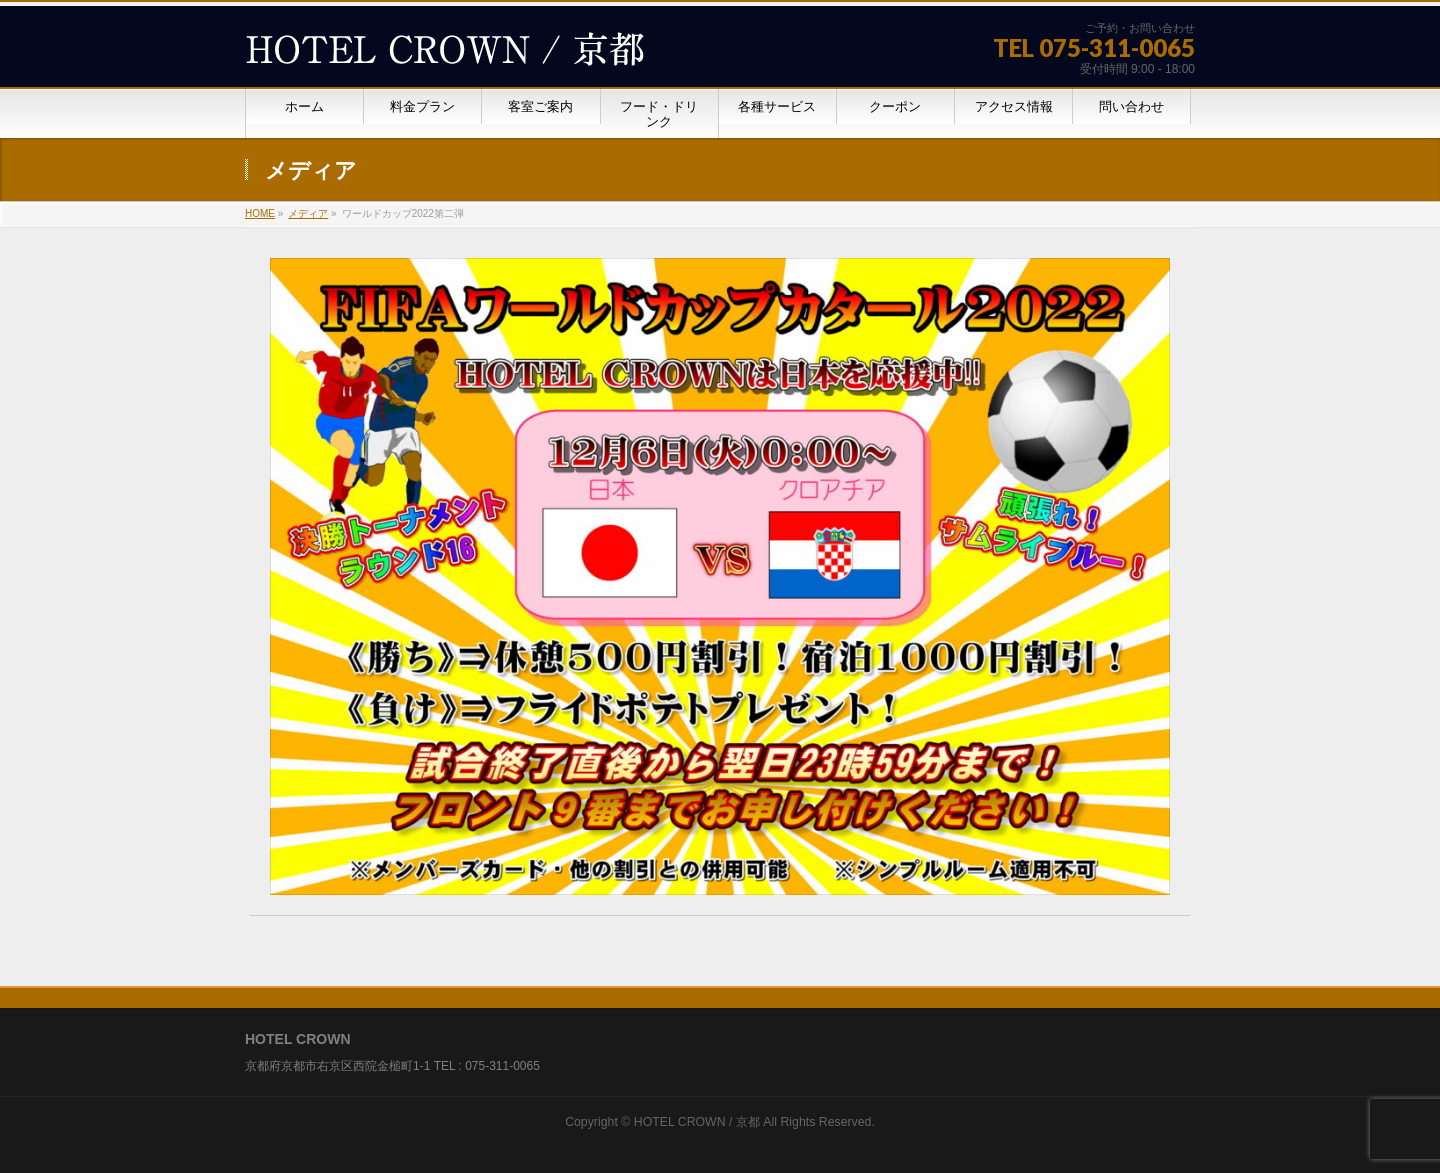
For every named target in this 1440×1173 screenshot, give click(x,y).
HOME (260, 213)
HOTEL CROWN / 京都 (697, 1122)
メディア (308, 213)
